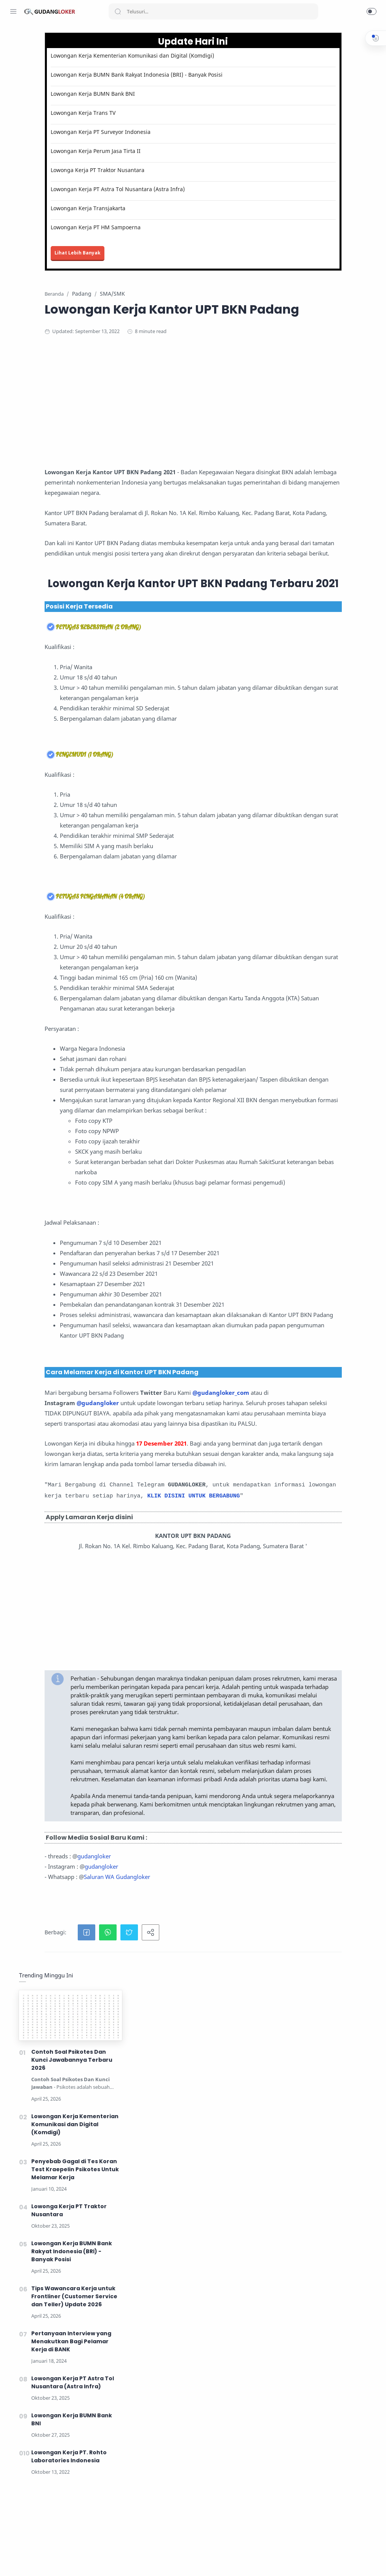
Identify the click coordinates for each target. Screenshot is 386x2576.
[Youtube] (47, 2561)
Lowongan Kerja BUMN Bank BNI (157, 108)
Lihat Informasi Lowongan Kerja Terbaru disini (187, 2524)
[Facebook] (13, 2561)
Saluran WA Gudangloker (181, 2397)
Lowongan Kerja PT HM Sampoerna (160, 242)
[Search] (213, 11)
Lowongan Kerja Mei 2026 (157, 2565)
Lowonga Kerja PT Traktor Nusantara (161, 184)
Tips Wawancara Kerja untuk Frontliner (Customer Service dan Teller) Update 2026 (329, 358)
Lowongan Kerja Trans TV (147, 127)
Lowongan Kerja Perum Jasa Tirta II (160, 165)
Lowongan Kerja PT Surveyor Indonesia (165, 146)
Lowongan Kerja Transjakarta (152, 223)
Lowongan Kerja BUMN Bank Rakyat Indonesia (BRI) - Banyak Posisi (183, 86)
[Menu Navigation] (13, 11)
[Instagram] (25, 2561)
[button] (371, 11)
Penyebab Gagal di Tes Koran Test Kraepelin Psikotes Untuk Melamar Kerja (329, 231)
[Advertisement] (242, 436)
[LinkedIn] (59, 2561)
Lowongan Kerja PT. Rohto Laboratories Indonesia (324, 518)
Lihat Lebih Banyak (142, 267)
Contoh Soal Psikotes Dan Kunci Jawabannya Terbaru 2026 (326, 121)
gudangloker (158, 2376)
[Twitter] (36, 2561)
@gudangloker (162, 1695)
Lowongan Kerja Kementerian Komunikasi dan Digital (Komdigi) (183, 59)
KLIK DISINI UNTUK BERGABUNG (185, 1872)
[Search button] (117, 11)
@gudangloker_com (166, 1684)
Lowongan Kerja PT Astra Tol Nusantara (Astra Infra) (182, 204)
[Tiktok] (70, 2561)
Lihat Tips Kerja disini (240, 2550)
